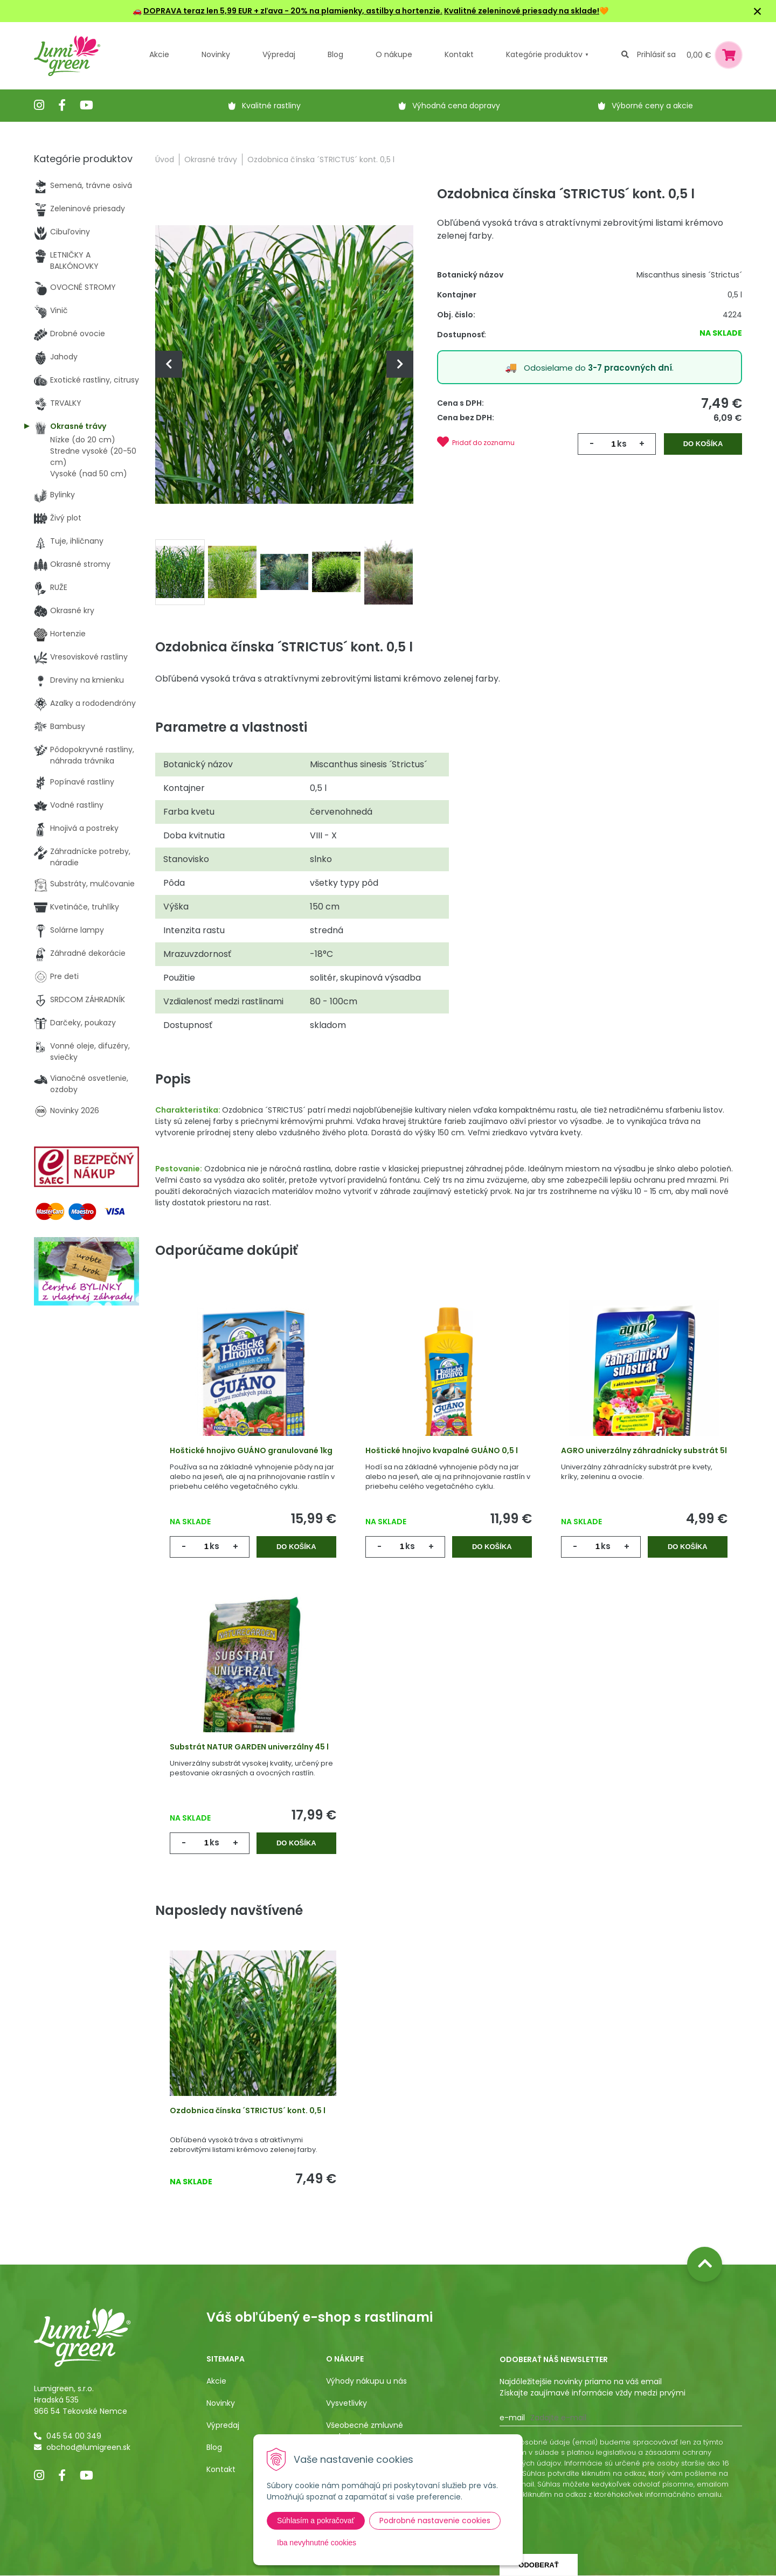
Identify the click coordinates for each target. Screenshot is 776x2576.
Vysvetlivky (346, 2403)
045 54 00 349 (73, 2436)
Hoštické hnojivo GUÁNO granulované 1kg (251, 1450)
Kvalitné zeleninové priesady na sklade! (521, 10)
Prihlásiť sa (656, 54)
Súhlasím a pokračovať (316, 2520)
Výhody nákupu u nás (366, 2381)
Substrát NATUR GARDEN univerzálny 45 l (249, 1746)
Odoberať (538, 2565)
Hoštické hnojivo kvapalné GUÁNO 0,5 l (441, 1450)
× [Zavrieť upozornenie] (758, 11)
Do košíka (703, 444)
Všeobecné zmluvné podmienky (364, 2431)
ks (622, 443)
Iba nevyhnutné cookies (316, 2542)
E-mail (512, 2417)
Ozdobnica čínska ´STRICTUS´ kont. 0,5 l (247, 2110)
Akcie (159, 54)
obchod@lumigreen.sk (88, 2447)
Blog (214, 2447)
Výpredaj (278, 54)
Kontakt (220, 2469)
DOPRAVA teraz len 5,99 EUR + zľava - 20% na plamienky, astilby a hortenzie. (292, 10)
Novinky (216, 54)
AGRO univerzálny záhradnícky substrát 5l (644, 1450)
